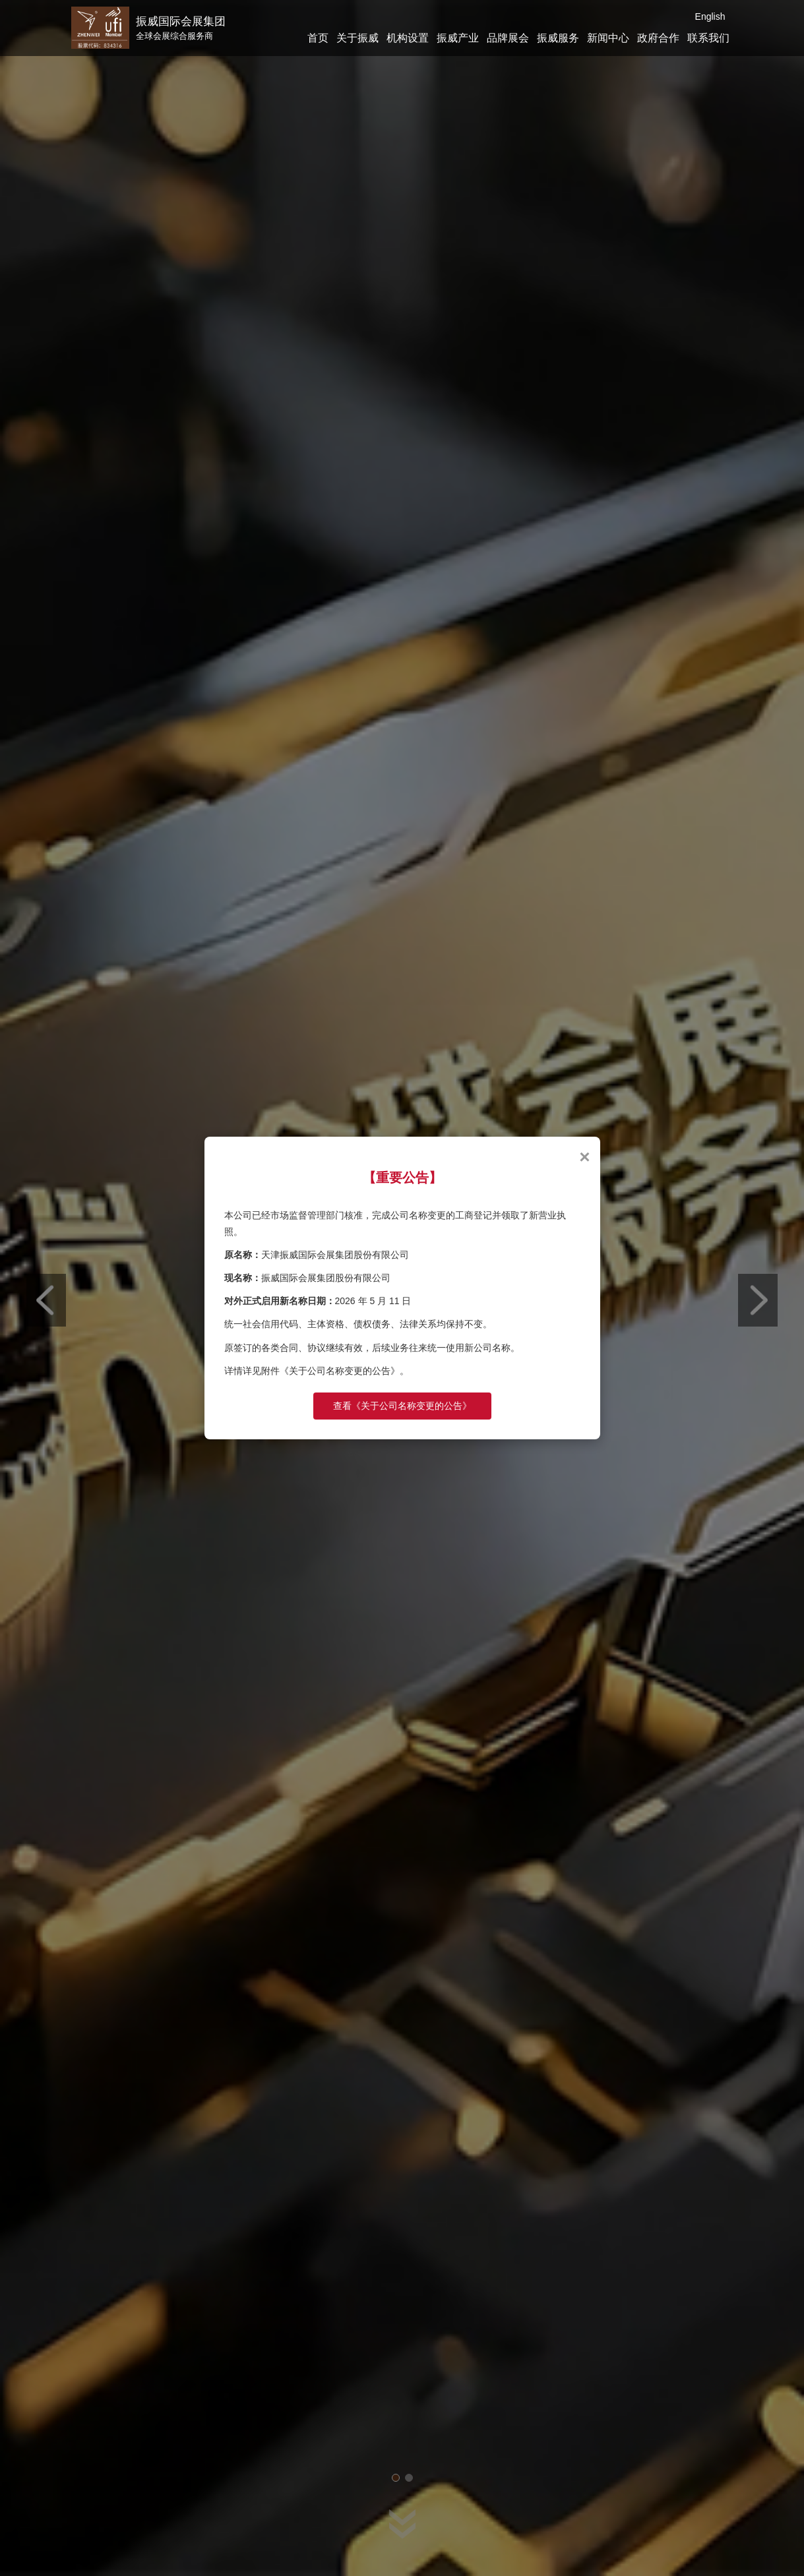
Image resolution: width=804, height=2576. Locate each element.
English (710, 16)
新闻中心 (608, 38)
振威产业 (458, 38)
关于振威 (357, 38)
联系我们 (708, 38)
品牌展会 (508, 38)
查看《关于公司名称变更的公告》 (402, 1405)
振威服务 (558, 38)
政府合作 (658, 38)
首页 (317, 38)
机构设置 (408, 38)
